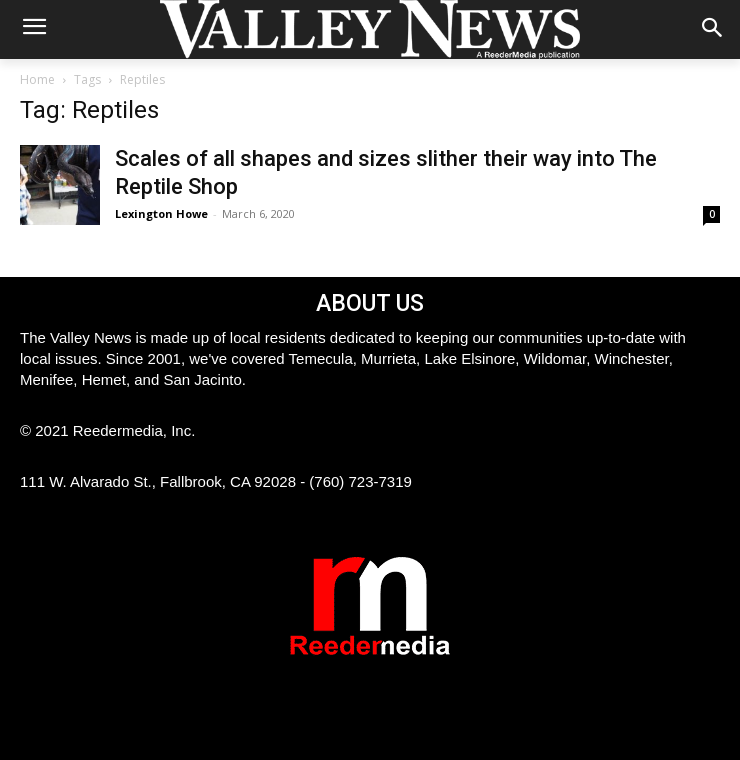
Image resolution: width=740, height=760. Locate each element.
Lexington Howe (161, 213)
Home (37, 79)
